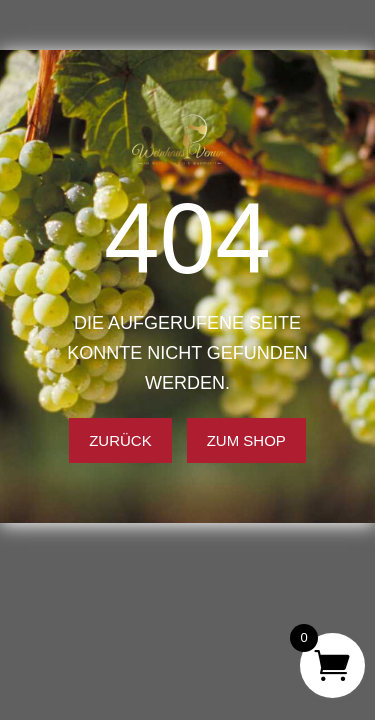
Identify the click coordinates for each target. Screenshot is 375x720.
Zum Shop (246, 440)
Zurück (120, 440)
